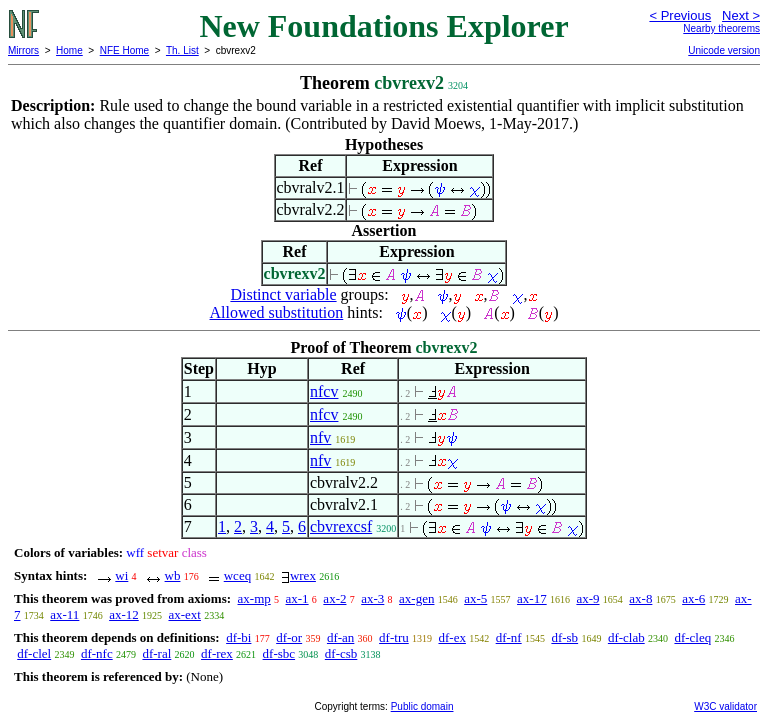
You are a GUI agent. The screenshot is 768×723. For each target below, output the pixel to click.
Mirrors (23, 50)
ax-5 (475, 598)
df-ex (451, 637)
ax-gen (416, 598)
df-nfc (97, 653)
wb (173, 575)
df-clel (34, 653)
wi (121, 575)
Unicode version (724, 50)
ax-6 (693, 598)
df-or (289, 637)
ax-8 (640, 598)
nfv (320, 437)
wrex (303, 575)
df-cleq (692, 637)
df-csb (341, 653)
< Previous (680, 15)
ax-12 (124, 614)
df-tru (394, 637)
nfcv (324, 391)
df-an (340, 637)
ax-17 (532, 598)
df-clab (626, 637)
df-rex (217, 653)
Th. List (182, 50)
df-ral (156, 653)
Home (69, 50)
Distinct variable (283, 294)
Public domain (422, 706)
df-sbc (279, 653)
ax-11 (64, 614)
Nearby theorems (721, 28)
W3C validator (725, 706)
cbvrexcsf (341, 526)
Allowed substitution (277, 312)
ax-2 (334, 598)
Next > (741, 15)
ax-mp (254, 598)
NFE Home (124, 50)
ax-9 (587, 598)
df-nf (509, 637)
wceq (237, 575)
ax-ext (184, 614)
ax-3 (372, 598)
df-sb (564, 637)
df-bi (238, 637)
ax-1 (297, 598)
